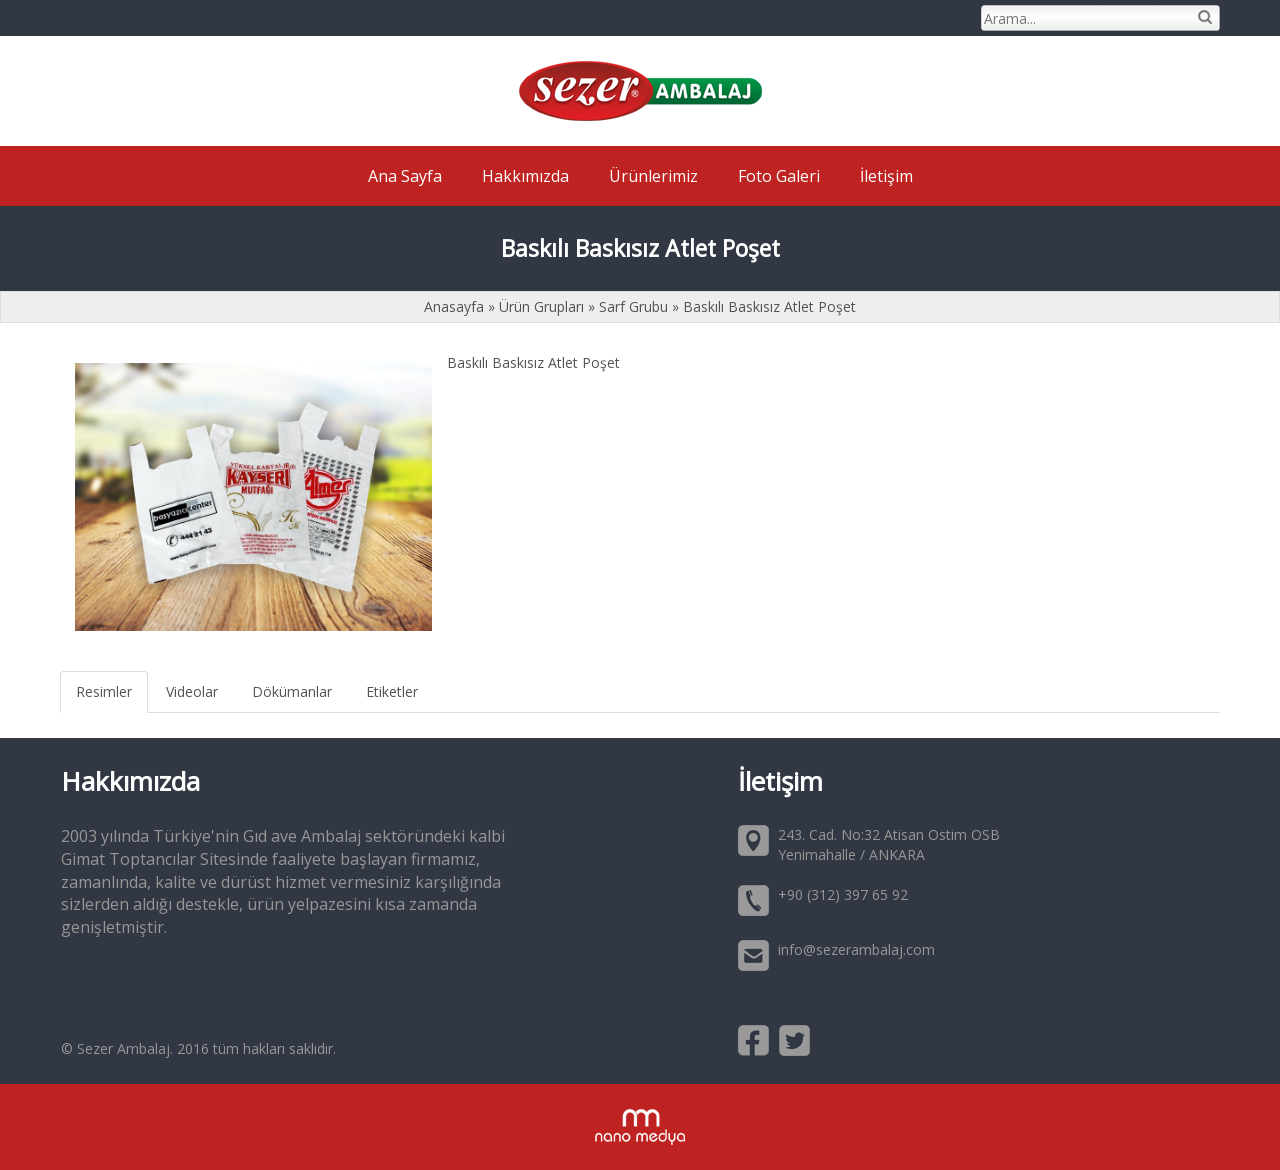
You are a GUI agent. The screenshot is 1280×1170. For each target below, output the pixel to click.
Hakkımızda (525, 176)
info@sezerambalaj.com (856, 949)
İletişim (886, 176)
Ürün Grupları (543, 306)
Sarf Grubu (633, 306)
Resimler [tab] (104, 691)
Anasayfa (456, 306)
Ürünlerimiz (653, 176)
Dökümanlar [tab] (292, 691)
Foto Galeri (779, 176)
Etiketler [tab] (392, 691)
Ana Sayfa (405, 176)
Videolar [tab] (192, 691)
